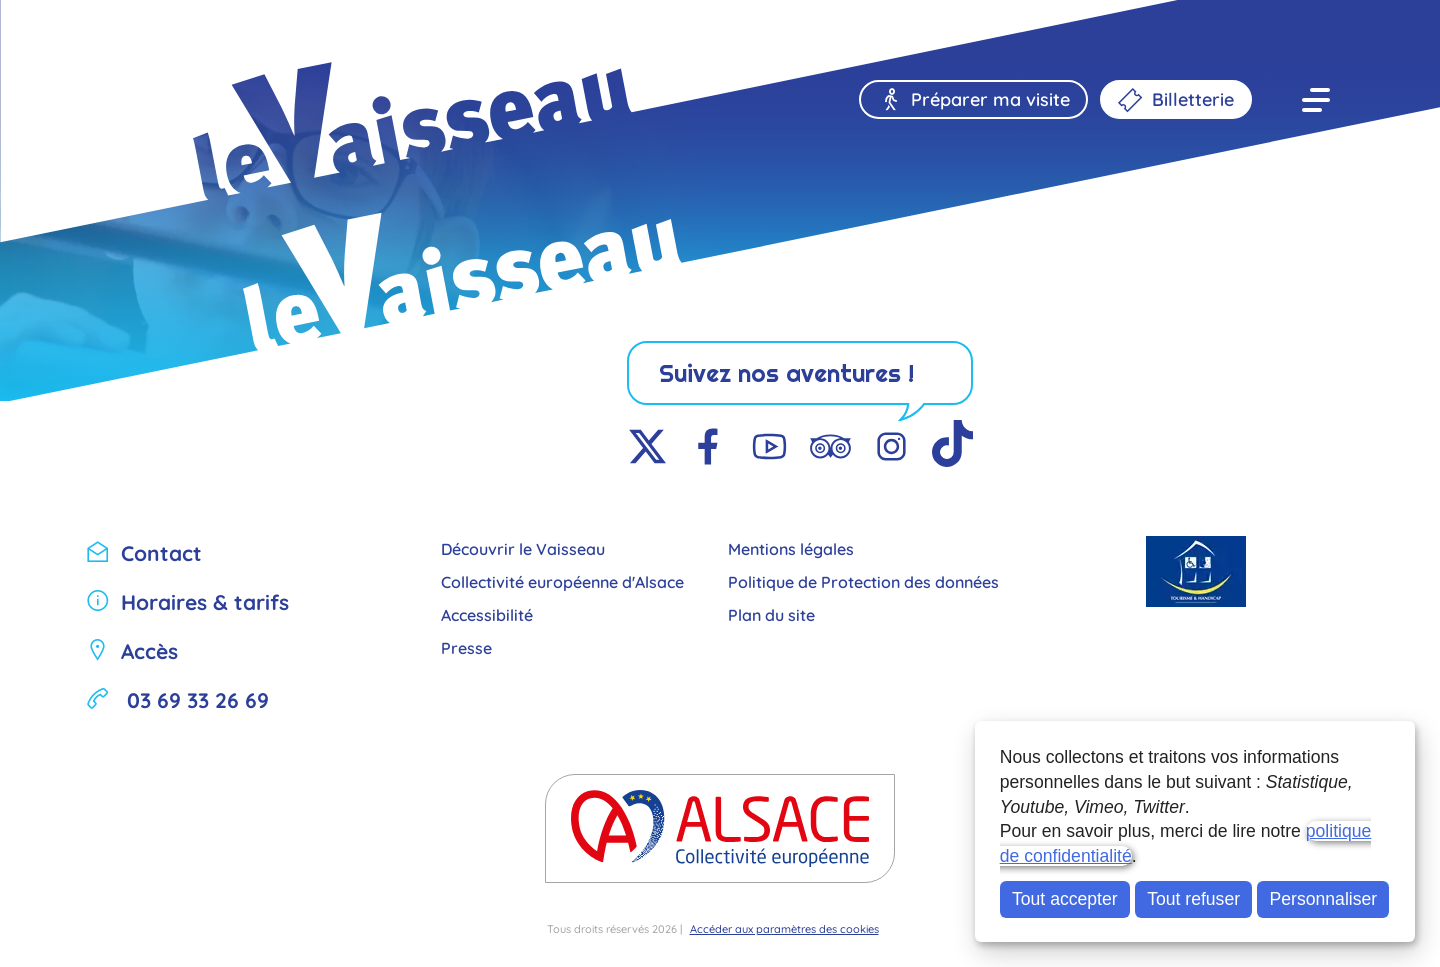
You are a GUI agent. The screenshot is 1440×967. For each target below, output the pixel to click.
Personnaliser (1324, 899)
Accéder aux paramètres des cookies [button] (784, 928)
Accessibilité (487, 613)
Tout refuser (1193, 899)
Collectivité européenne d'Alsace (562, 580)
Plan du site (771, 613)
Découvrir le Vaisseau (523, 547)
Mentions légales (791, 547)
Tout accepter (1065, 899)
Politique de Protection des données (863, 580)
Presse (466, 646)
